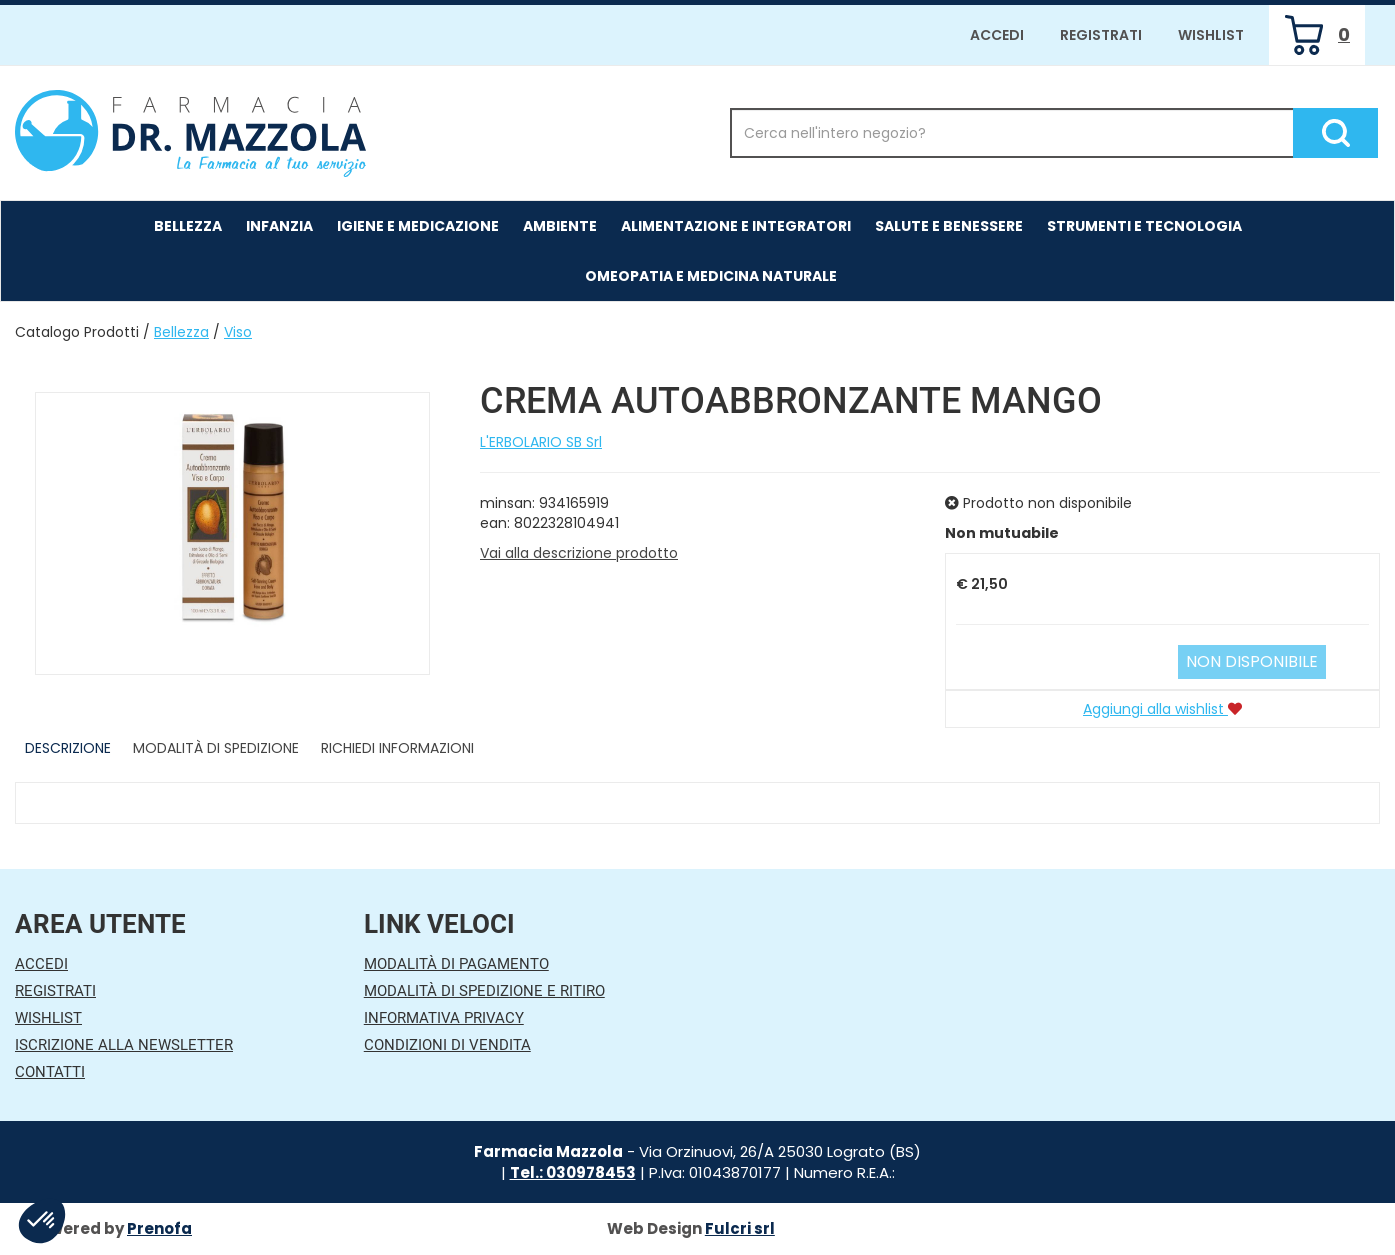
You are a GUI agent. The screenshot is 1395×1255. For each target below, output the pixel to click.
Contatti (50, 1072)
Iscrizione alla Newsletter (124, 1045)
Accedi (997, 35)
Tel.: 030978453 (573, 1172)
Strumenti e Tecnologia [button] (1144, 226)
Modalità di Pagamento (456, 964)
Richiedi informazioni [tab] (397, 748)
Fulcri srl (740, 1228)
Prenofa (159, 1228)
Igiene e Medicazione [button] (418, 226)
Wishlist (1211, 35)
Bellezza (181, 332)
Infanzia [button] (279, 226)
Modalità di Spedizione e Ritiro (484, 991)
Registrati (1101, 35)
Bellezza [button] (188, 226)
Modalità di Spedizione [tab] (216, 748)
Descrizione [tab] (68, 748)
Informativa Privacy (444, 1018)
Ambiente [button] (560, 226)
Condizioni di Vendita (447, 1045)
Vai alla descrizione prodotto (579, 553)
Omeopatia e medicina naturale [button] (711, 276)
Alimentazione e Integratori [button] (736, 226)
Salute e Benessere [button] (949, 226)
